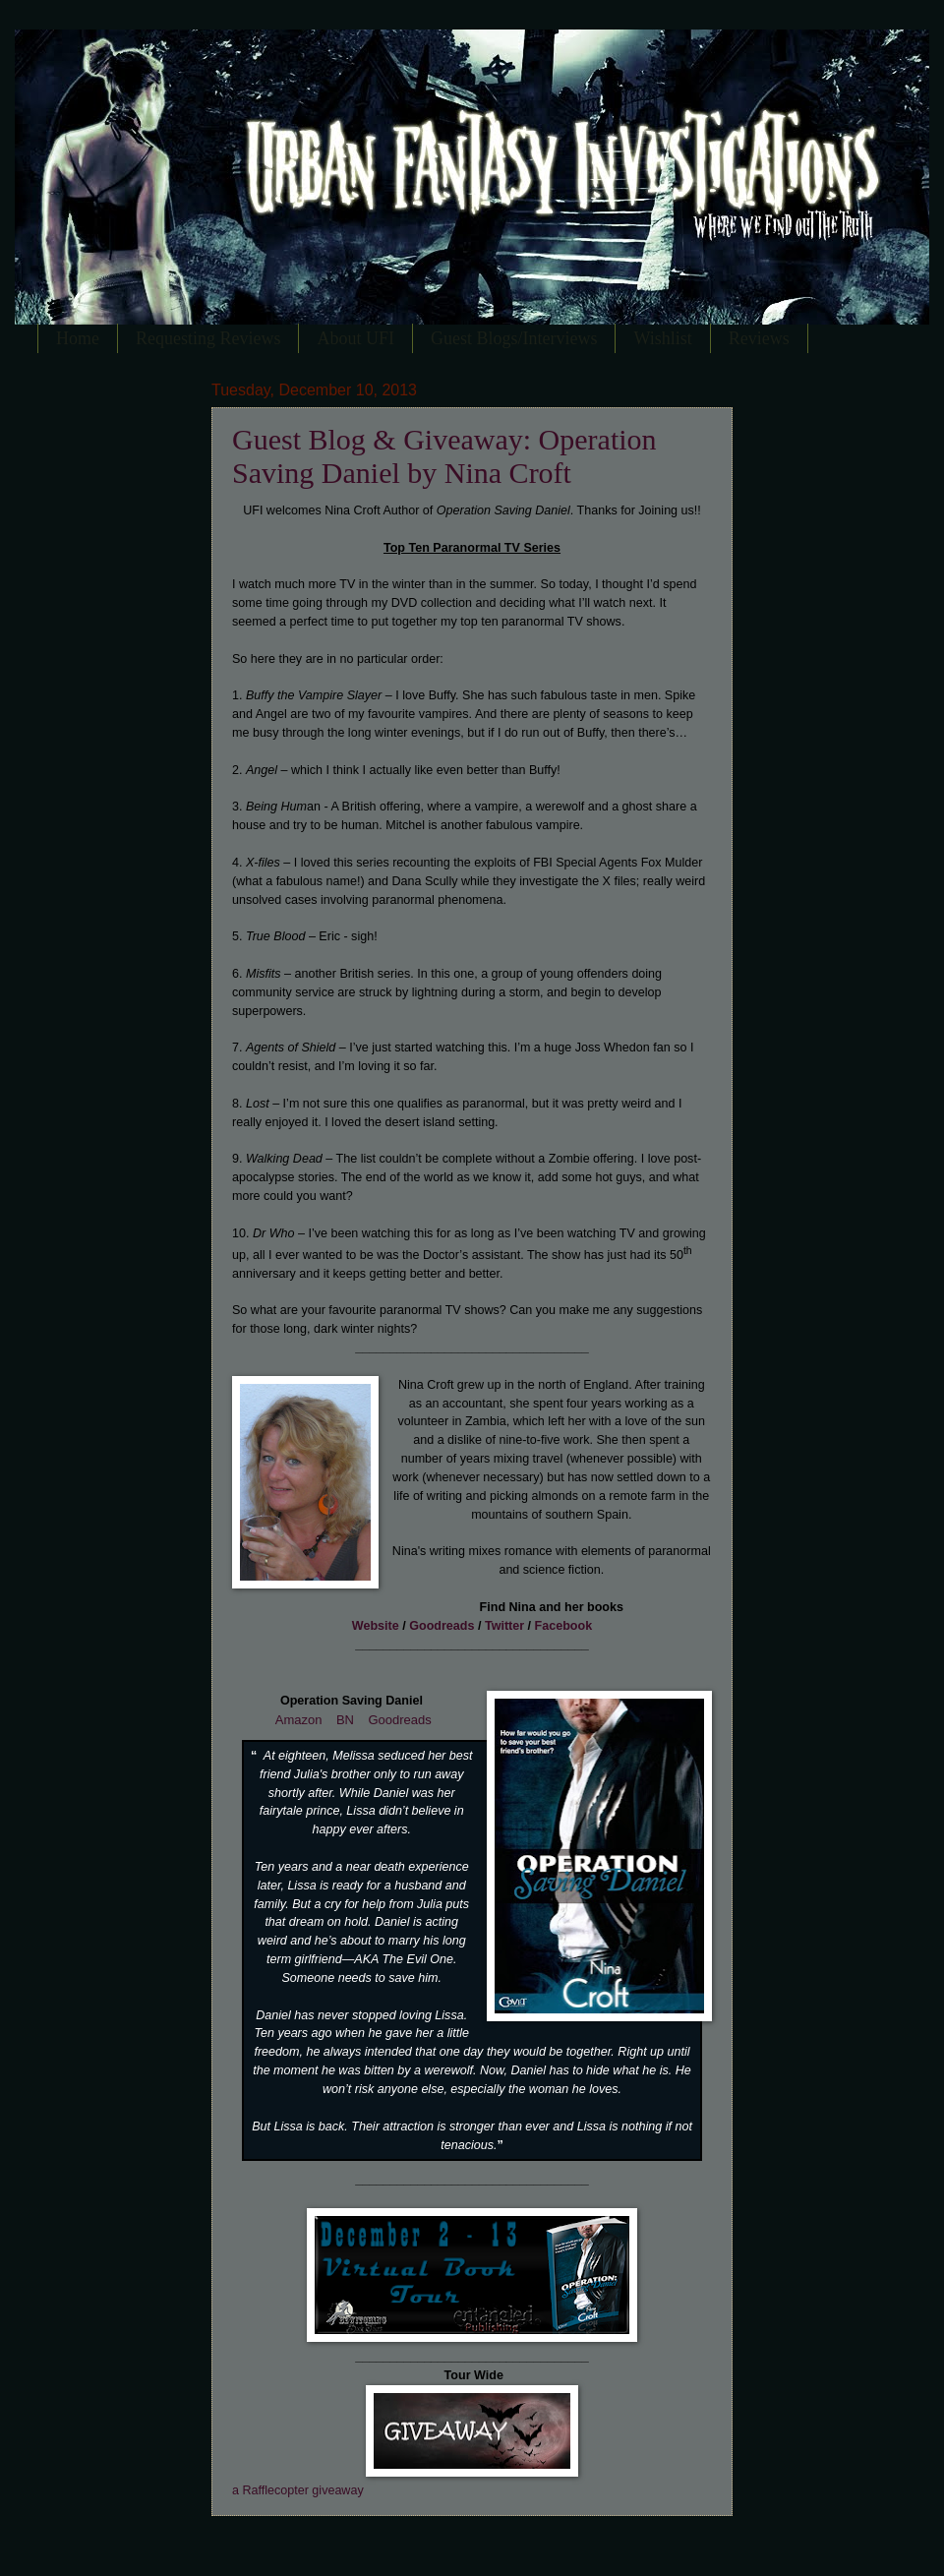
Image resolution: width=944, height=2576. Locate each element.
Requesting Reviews (208, 338)
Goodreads (441, 1626)
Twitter (504, 1626)
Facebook (564, 1626)
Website (375, 1626)
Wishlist (662, 338)
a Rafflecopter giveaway (298, 2490)
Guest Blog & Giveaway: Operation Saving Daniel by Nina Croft (444, 456)
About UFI (355, 338)
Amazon (299, 1719)
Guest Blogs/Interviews (514, 338)
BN (345, 1719)
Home (77, 338)
